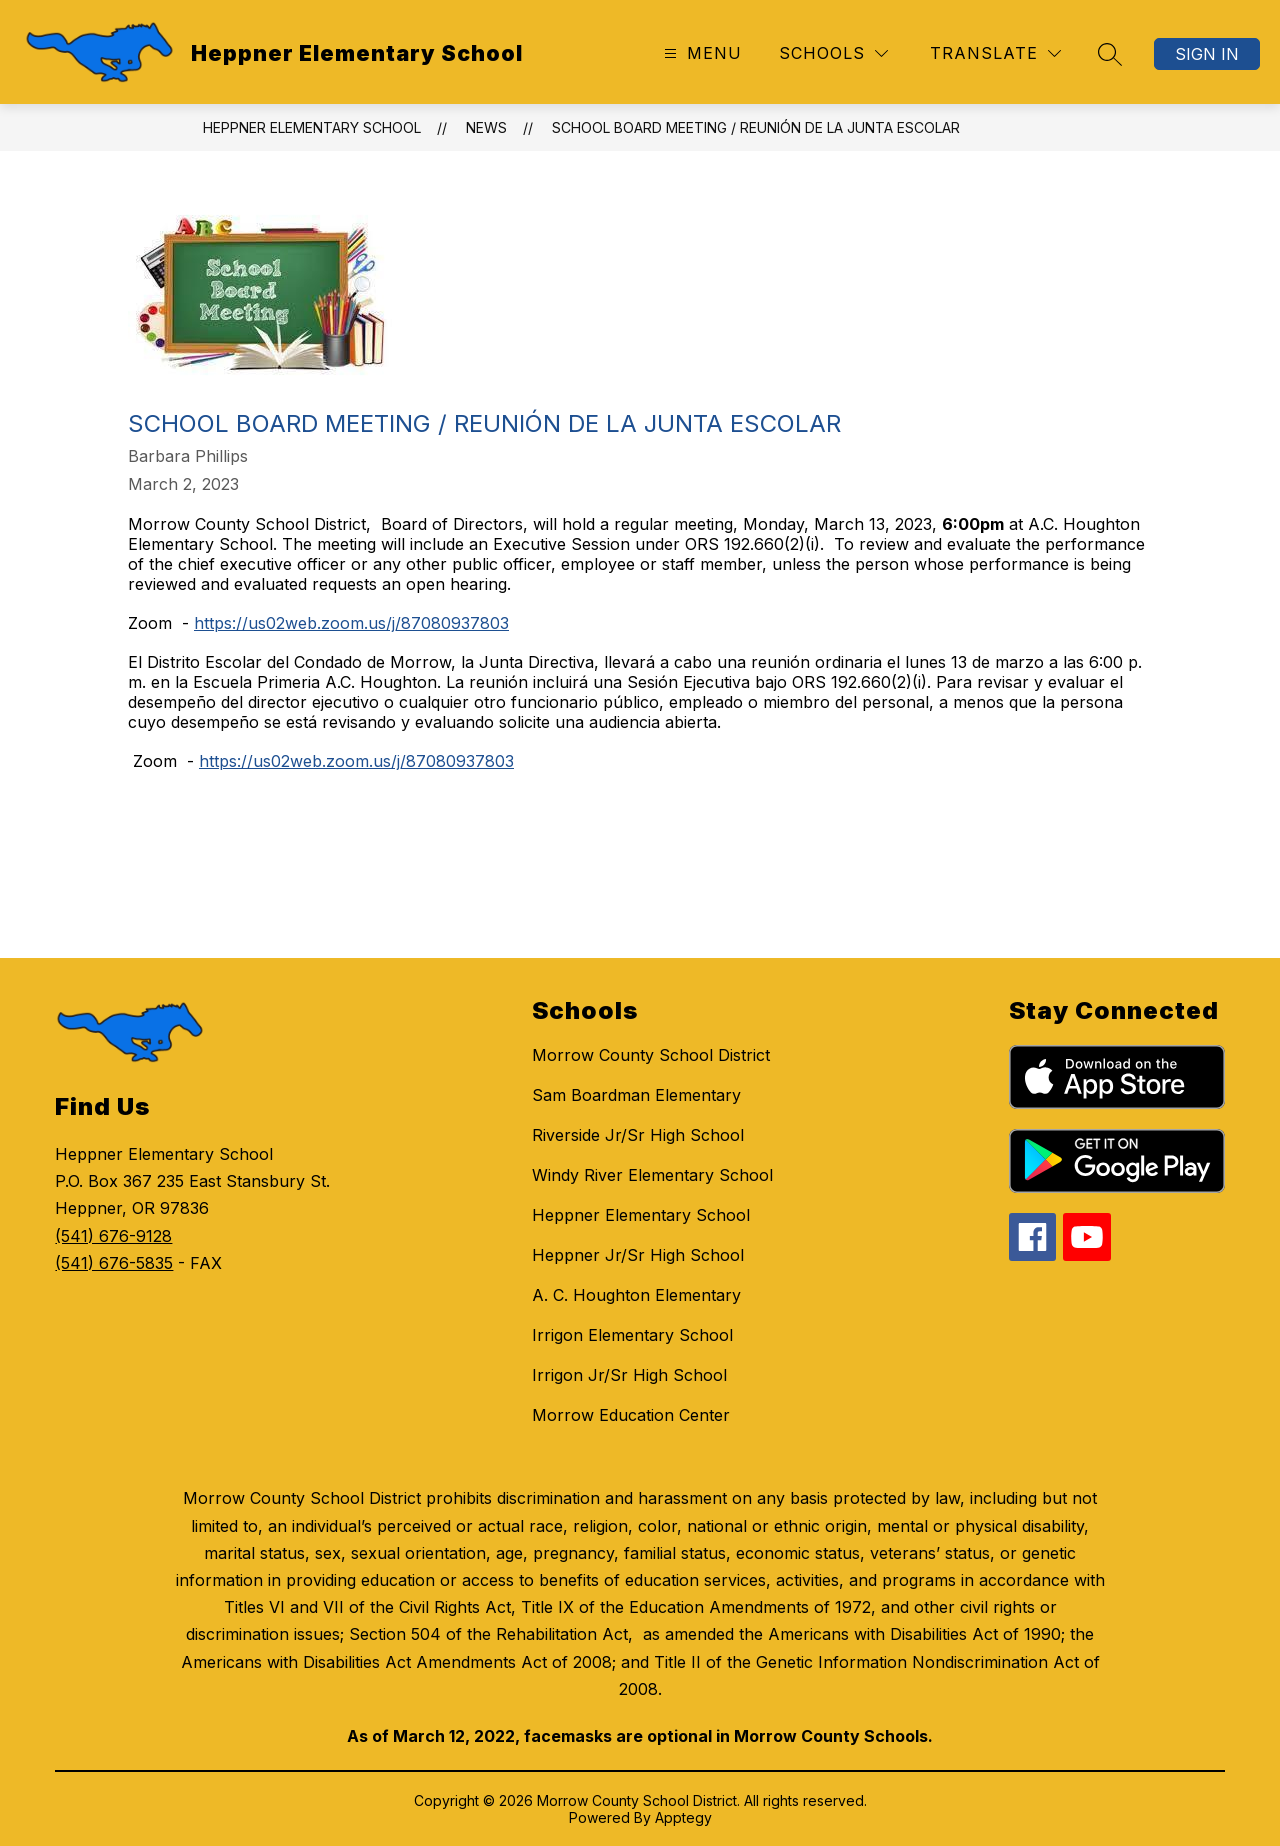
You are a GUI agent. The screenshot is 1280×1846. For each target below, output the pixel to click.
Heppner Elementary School (312, 127)
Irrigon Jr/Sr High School (629, 1375)
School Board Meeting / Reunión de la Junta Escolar (756, 127)
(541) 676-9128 (113, 1236)
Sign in (1207, 54)
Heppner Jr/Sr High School (638, 1255)
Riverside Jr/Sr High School (638, 1135)
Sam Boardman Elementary (636, 1095)
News (486, 127)
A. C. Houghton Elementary (636, 1295)
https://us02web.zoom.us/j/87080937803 (351, 623)
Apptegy (683, 1817)
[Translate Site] (995, 53)
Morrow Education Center (631, 1415)
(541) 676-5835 (114, 1263)
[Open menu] (700, 53)
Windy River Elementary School (652, 1175)
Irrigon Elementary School (632, 1335)
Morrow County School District (651, 1055)
